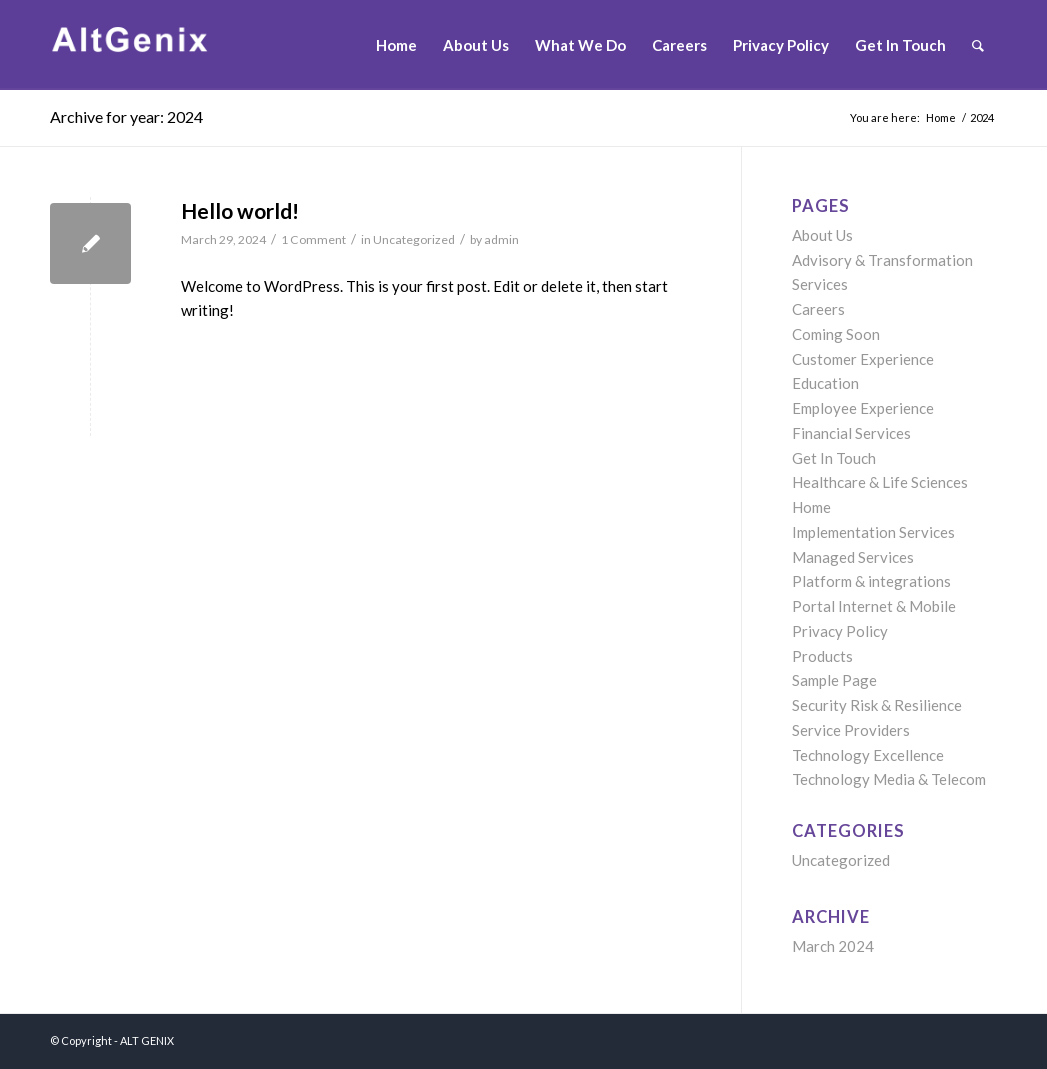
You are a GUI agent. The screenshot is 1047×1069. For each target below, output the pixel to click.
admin (501, 239)
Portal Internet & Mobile (874, 606)
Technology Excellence (868, 755)
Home (811, 507)
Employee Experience (863, 408)
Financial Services (851, 433)
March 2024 (833, 946)
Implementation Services (873, 532)
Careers (818, 309)
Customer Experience (863, 359)
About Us (822, 235)
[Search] (978, 45)
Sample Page (834, 680)
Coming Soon (836, 334)
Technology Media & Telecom (889, 779)
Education (825, 383)
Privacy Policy (840, 631)
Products (822, 656)
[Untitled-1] (165, 45)
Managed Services (853, 557)
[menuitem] (396, 45)
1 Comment (313, 239)
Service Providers (851, 730)
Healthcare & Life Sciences (880, 482)
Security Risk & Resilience (877, 705)
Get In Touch (834, 458)
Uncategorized (414, 239)
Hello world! (240, 210)
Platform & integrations (871, 581)
